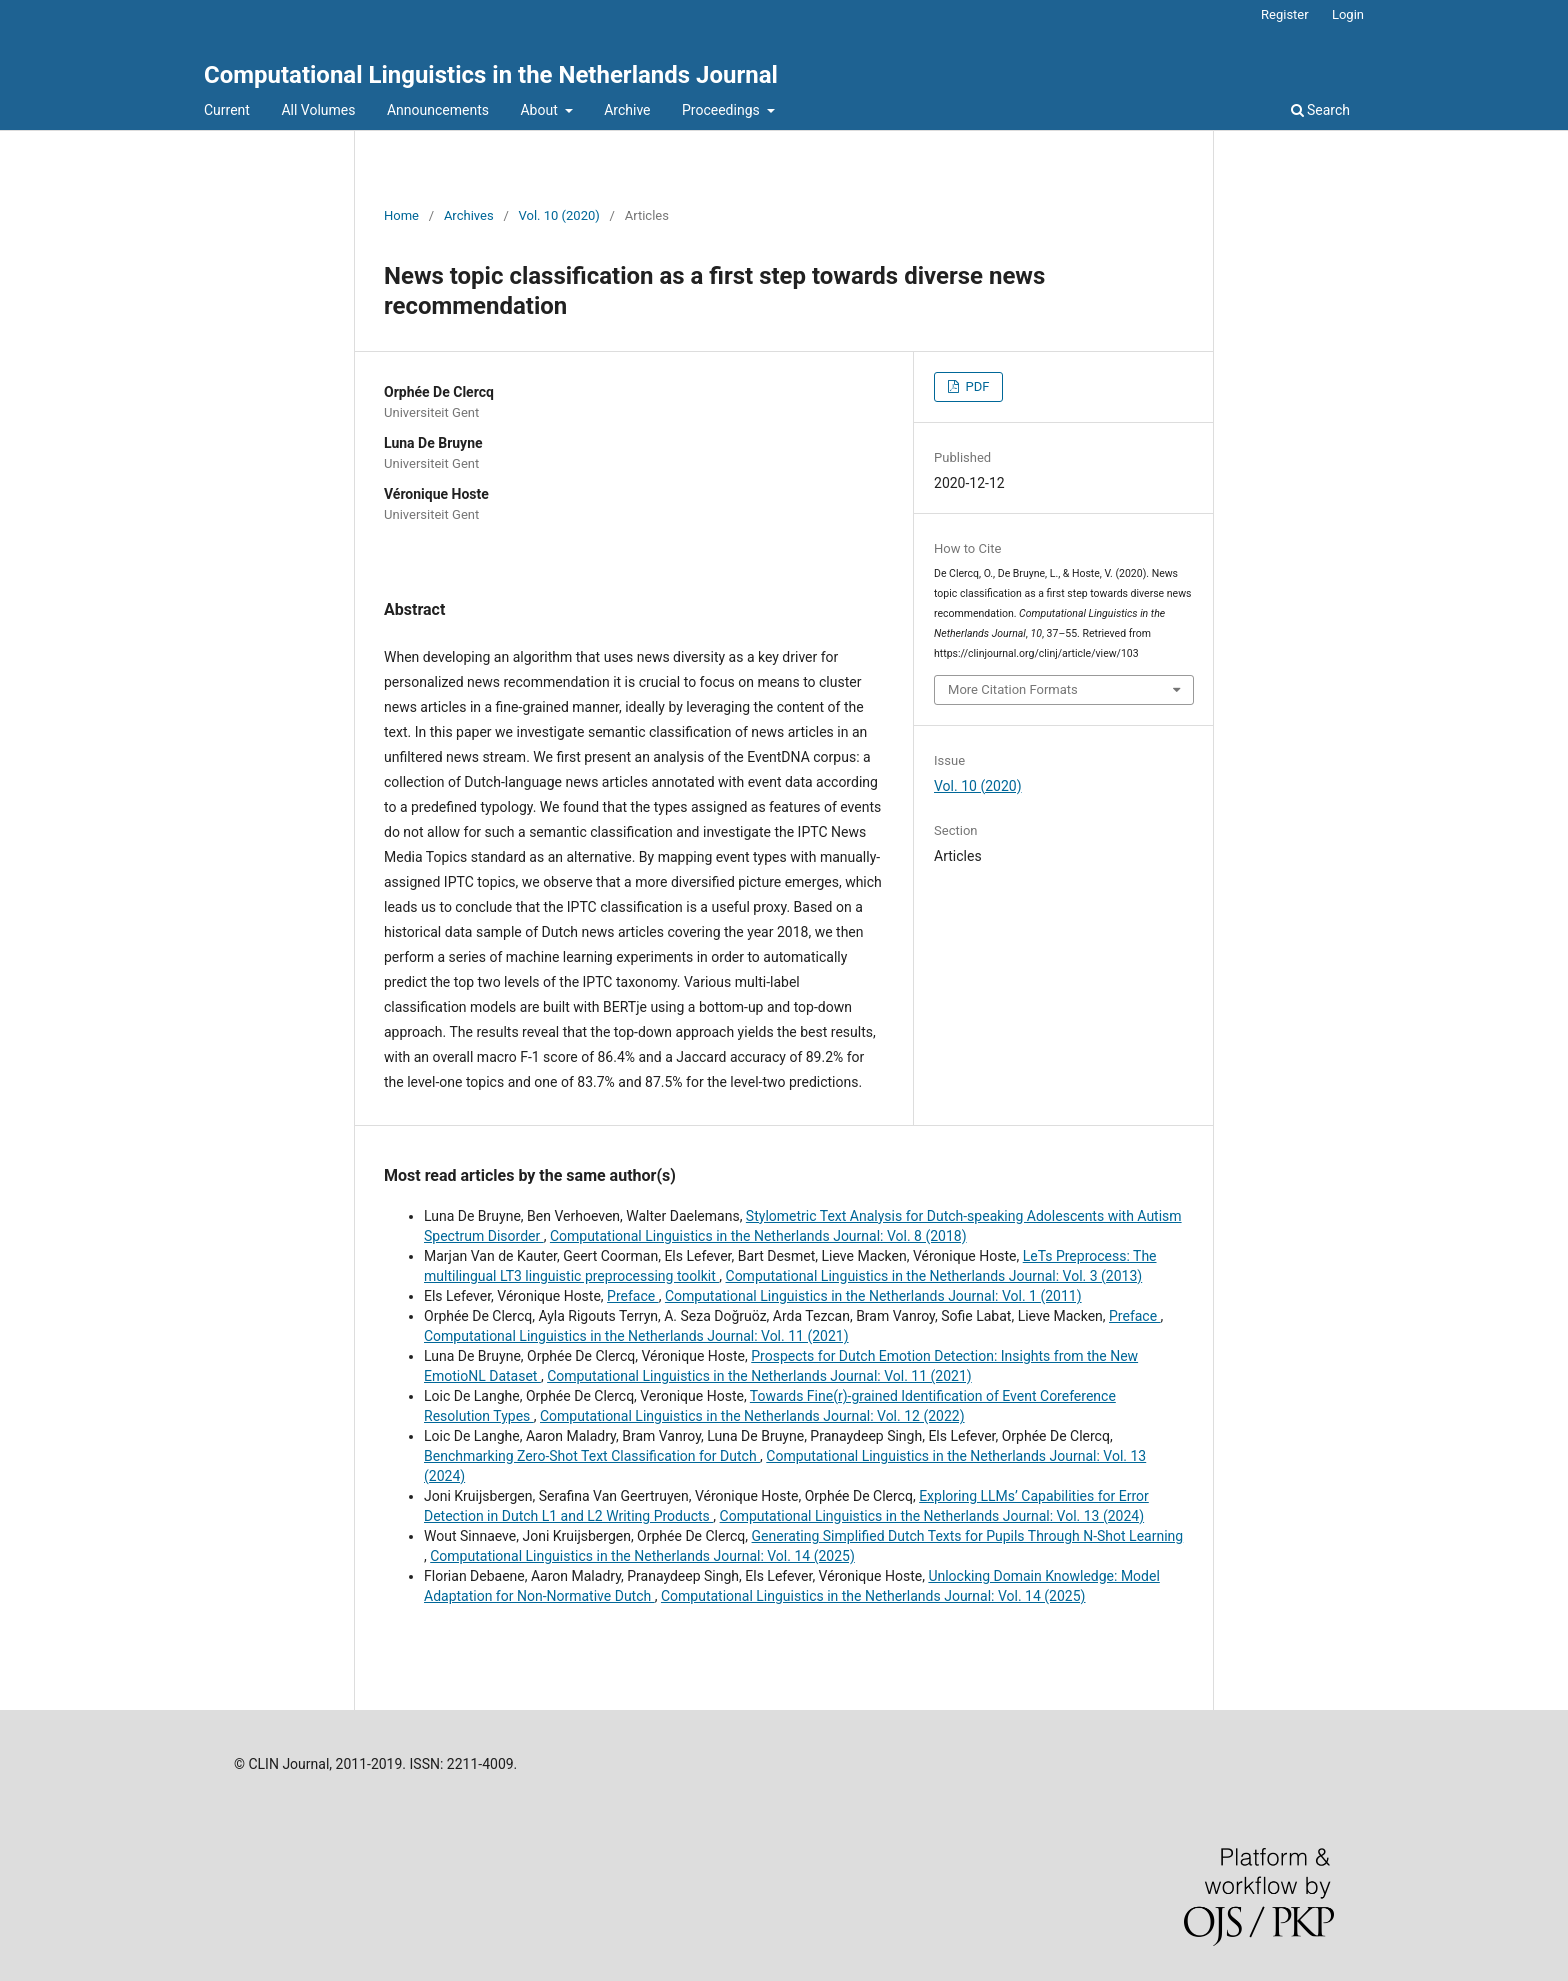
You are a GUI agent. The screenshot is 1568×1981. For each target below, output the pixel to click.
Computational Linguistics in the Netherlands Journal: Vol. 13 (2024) (932, 1516)
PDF (975, 386)
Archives (469, 215)
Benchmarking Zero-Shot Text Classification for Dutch (592, 1456)
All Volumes (318, 110)
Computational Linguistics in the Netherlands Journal (491, 75)
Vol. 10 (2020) (559, 215)
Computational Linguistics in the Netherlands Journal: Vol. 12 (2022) (752, 1416)
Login (1348, 14)
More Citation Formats (1013, 689)
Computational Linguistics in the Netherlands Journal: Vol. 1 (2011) (873, 1296)
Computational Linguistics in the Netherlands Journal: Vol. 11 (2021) (636, 1336)
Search (1320, 110)
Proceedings (722, 110)
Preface (633, 1296)
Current (227, 110)
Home (401, 215)
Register (1285, 14)
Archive (627, 110)
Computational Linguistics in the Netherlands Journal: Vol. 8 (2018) (758, 1236)
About (540, 110)
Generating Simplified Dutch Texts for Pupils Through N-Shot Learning (968, 1536)
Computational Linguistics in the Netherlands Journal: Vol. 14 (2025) (642, 1556)
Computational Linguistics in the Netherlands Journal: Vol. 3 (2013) (934, 1276)
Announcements (438, 110)
